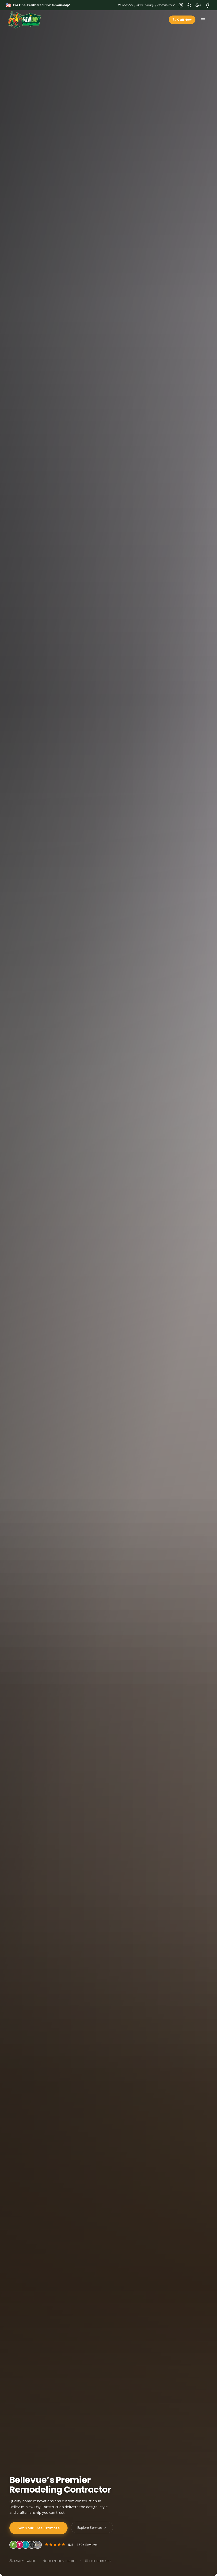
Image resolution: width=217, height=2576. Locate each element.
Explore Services (92, 2527)
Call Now (182, 19)
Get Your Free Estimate (38, 2527)
